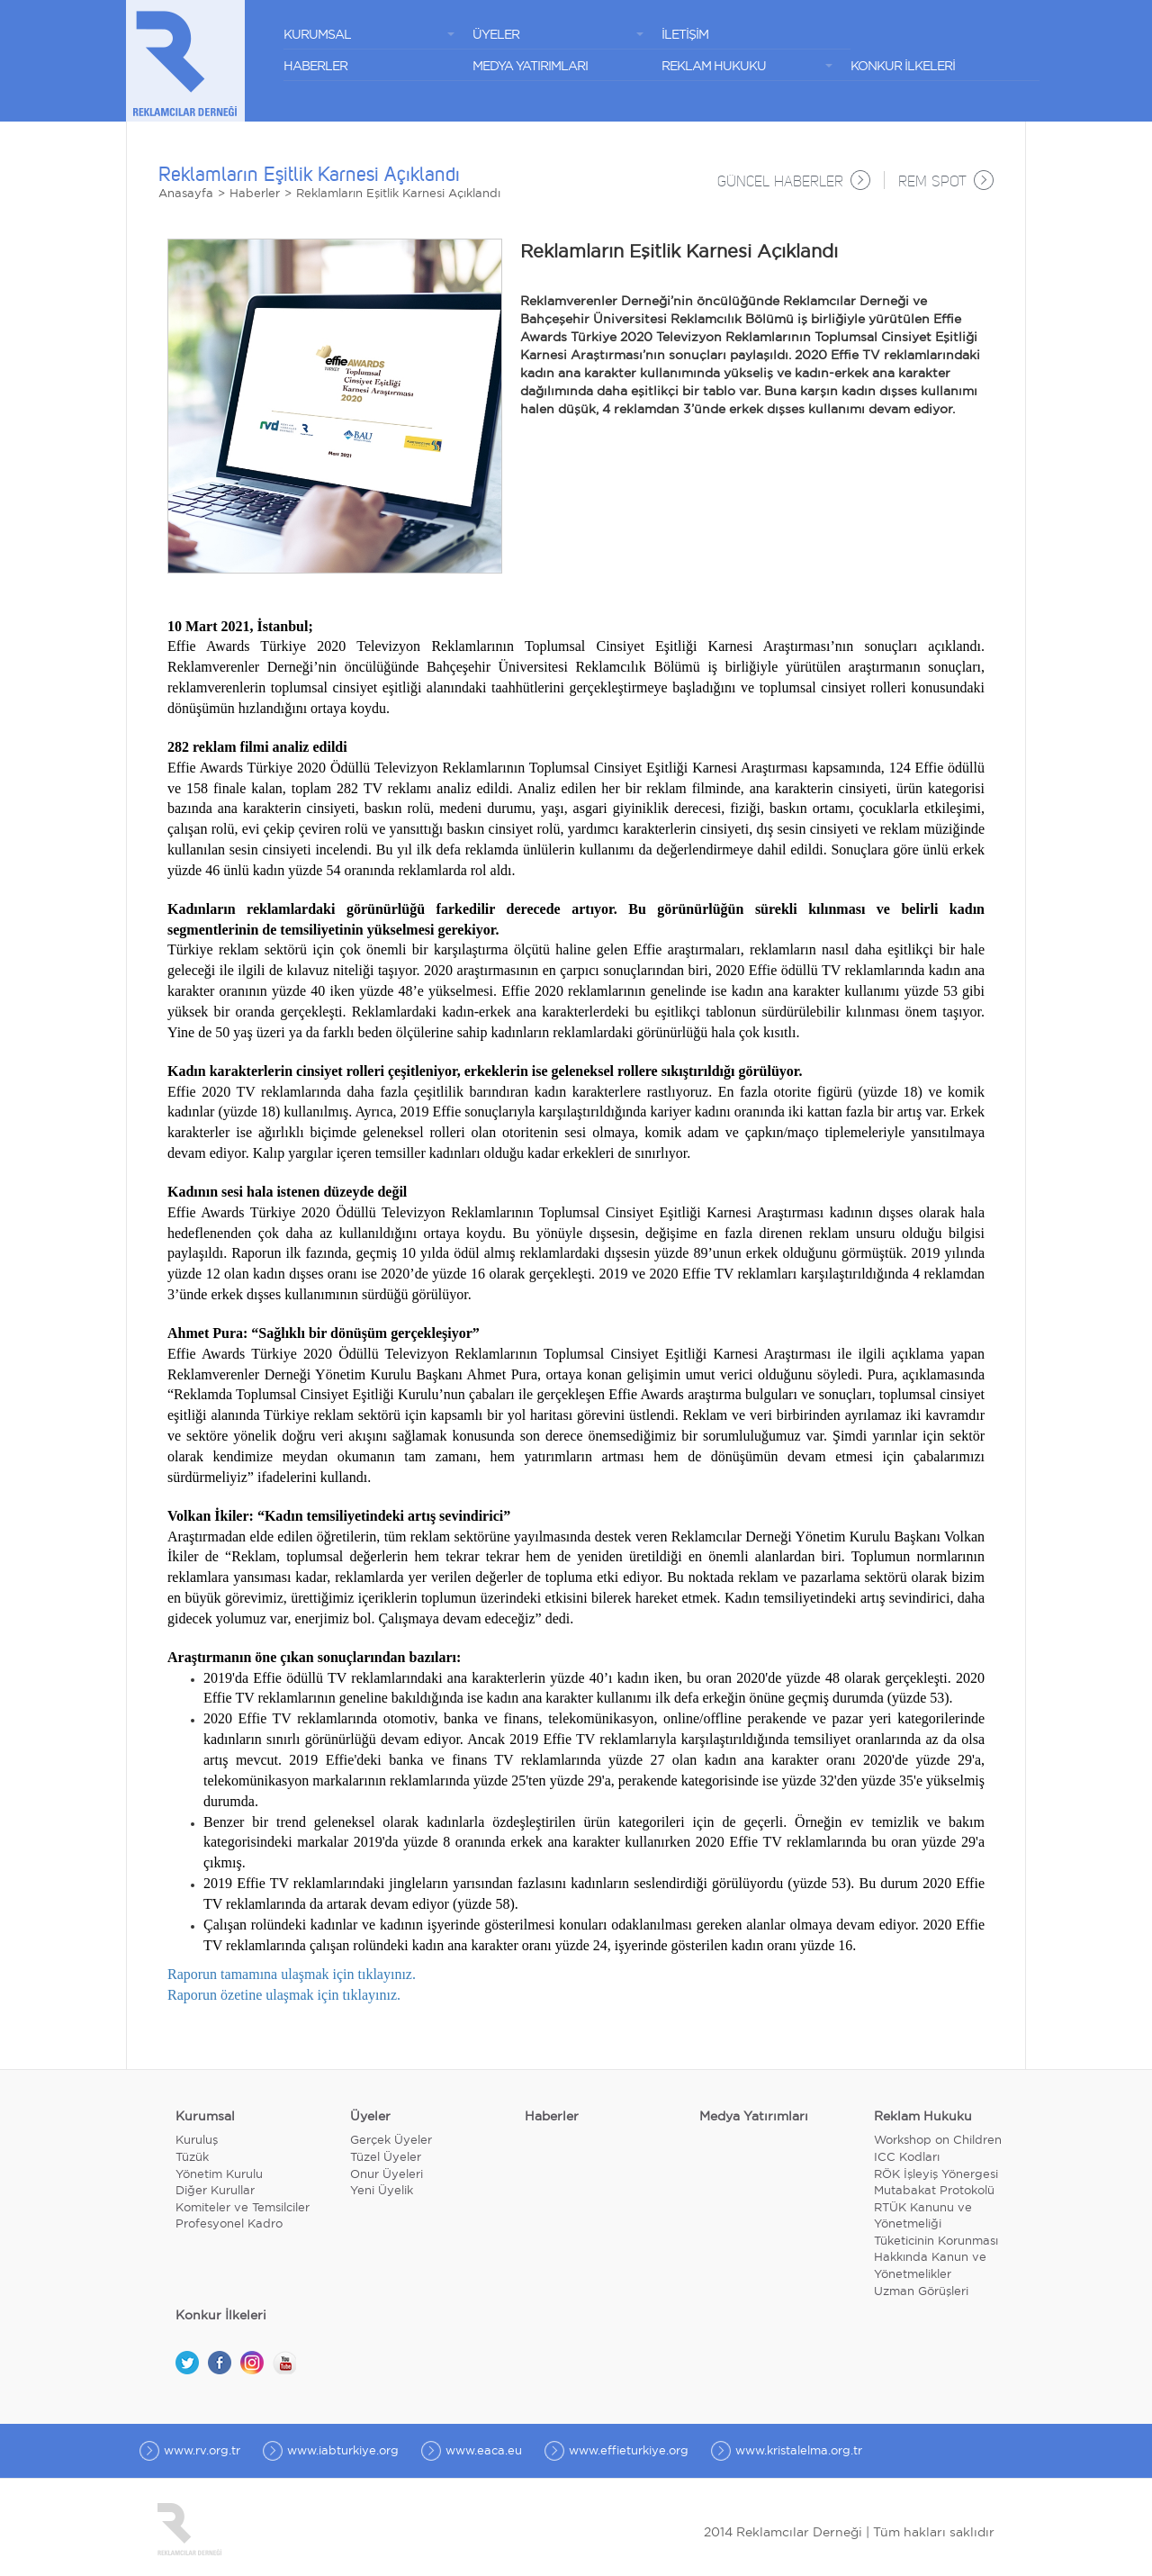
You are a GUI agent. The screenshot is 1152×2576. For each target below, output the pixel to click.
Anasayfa (185, 194)
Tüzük (192, 2158)
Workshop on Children (938, 2141)
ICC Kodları (907, 2158)
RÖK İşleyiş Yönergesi (936, 2175)
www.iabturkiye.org (343, 2451)
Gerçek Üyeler (391, 2141)
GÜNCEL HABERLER (780, 183)
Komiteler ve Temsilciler (243, 2208)
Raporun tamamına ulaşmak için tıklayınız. (291, 1975)
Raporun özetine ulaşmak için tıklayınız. (283, 1995)
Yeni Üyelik (381, 2192)
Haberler (255, 194)
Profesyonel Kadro (229, 2225)
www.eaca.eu (484, 2451)
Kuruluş (197, 2141)
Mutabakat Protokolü (934, 2192)
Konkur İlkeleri (221, 2315)
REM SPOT (932, 183)
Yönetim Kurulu (219, 2175)
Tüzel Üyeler (385, 2158)
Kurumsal (205, 2117)
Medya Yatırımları (753, 2117)
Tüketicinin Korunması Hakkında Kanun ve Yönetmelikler (936, 2258)
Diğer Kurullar (215, 2192)
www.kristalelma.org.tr (798, 2451)
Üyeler (370, 2117)
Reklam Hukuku (923, 2117)
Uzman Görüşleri (921, 2292)
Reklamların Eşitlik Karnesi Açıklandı (398, 194)
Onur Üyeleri (386, 2175)
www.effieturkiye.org (628, 2451)
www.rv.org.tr (202, 2451)
